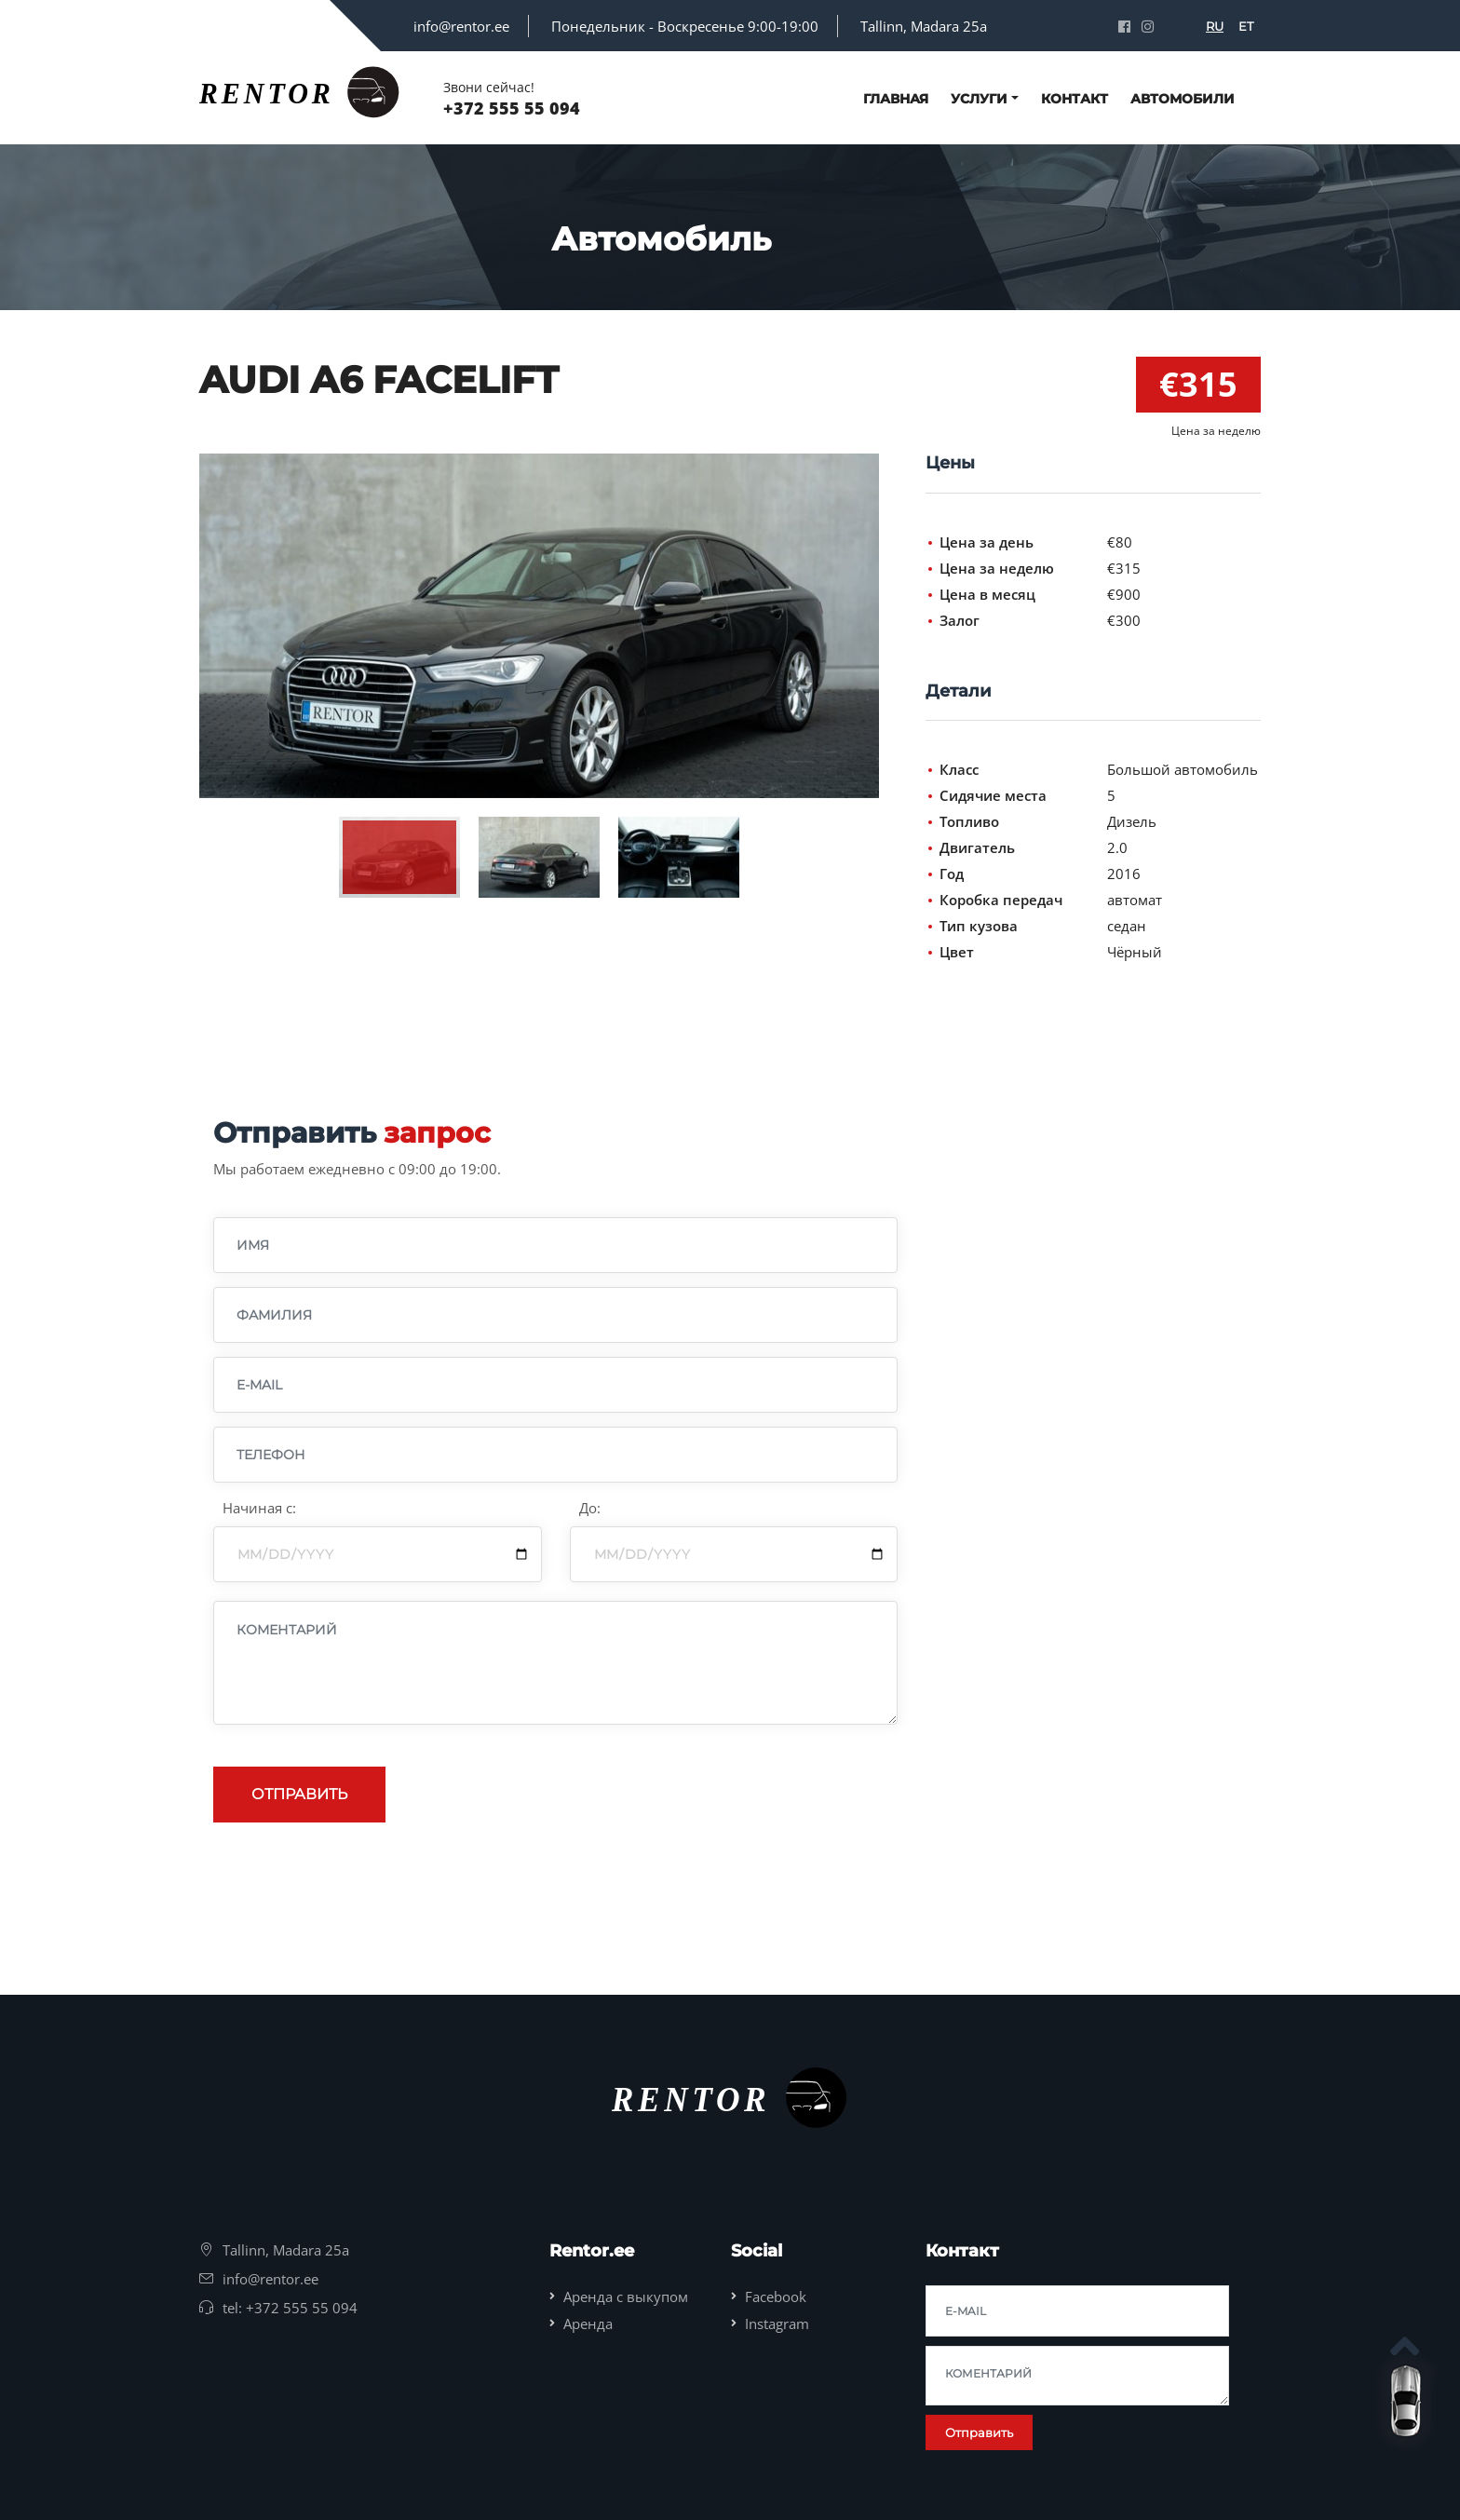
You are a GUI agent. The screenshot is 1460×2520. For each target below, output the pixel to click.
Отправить (299, 1794)
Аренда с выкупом (625, 2296)
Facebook (775, 2296)
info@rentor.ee (461, 26)
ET (1245, 26)
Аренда (588, 2323)
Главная (895, 98)
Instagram (777, 2323)
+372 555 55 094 (511, 108)
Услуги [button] (979, 98)
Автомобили (1182, 98)
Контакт (1074, 98)
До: (590, 1507)
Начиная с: (259, 1507)
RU (1214, 26)
